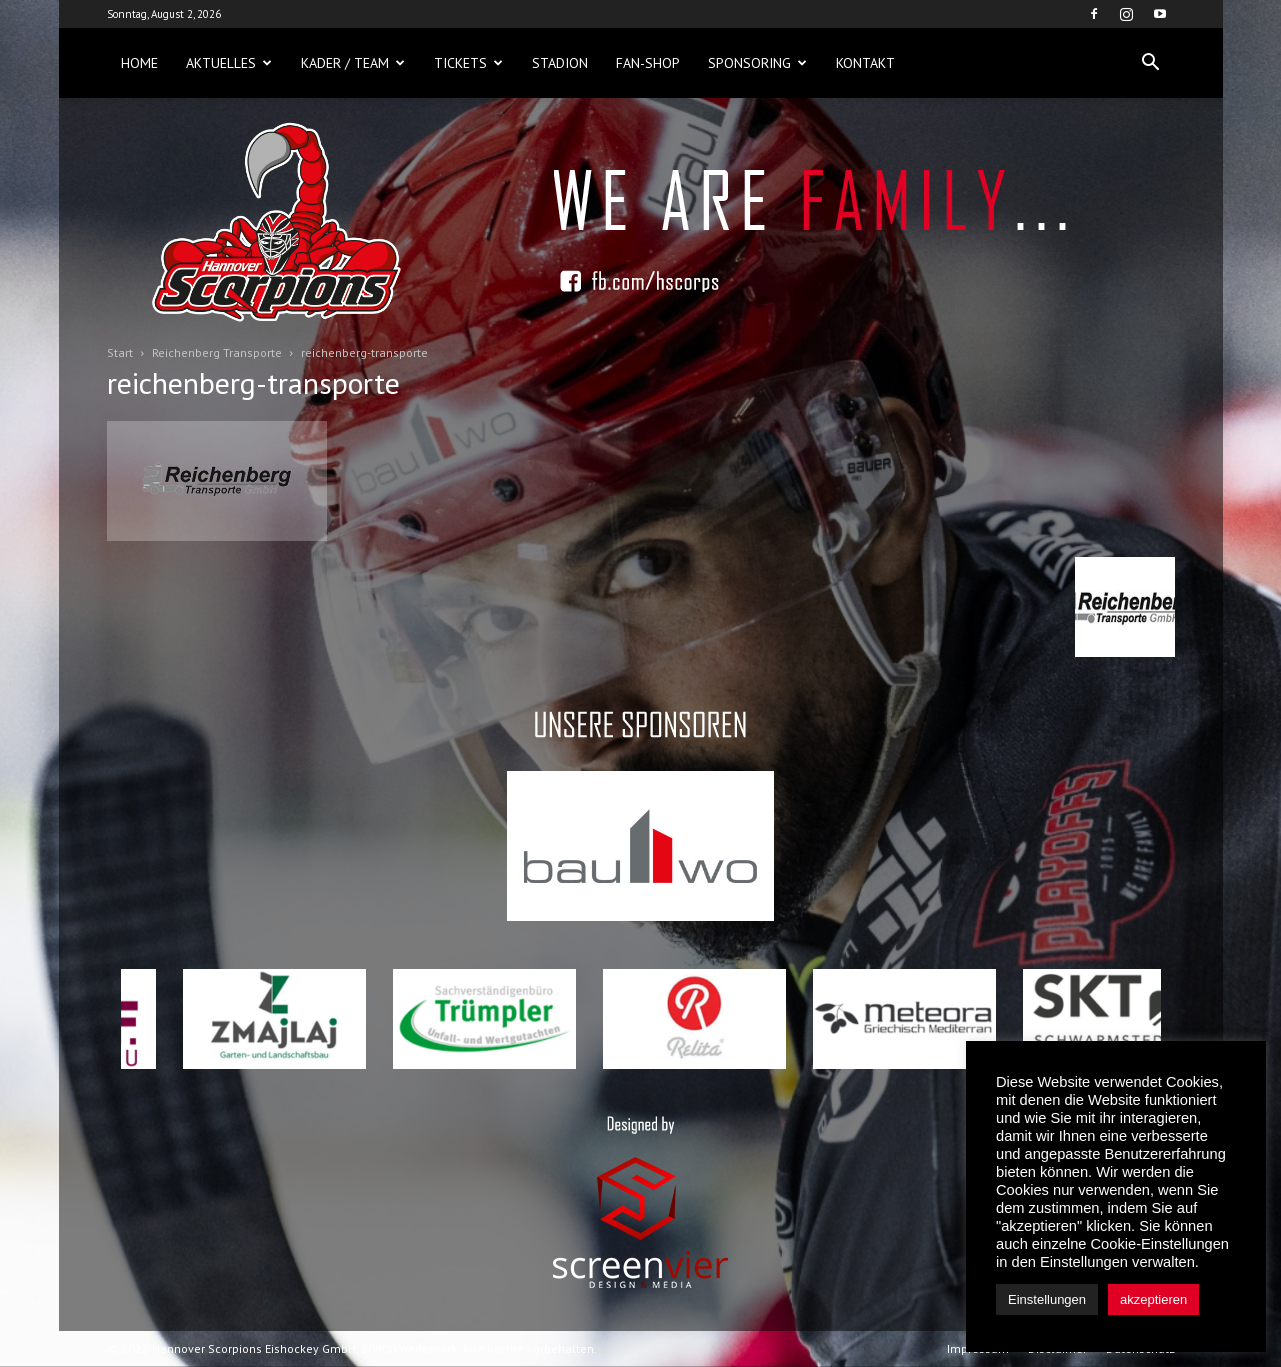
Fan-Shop (648, 63)
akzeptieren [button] (1153, 1299)
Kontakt (865, 63)
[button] (1151, 63)
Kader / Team (353, 63)
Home (139, 63)
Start (120, 352)
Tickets (468, 63)
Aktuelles (229, 63)
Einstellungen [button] (1047, 1299)
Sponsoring (757, 63)
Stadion (560, 63)
